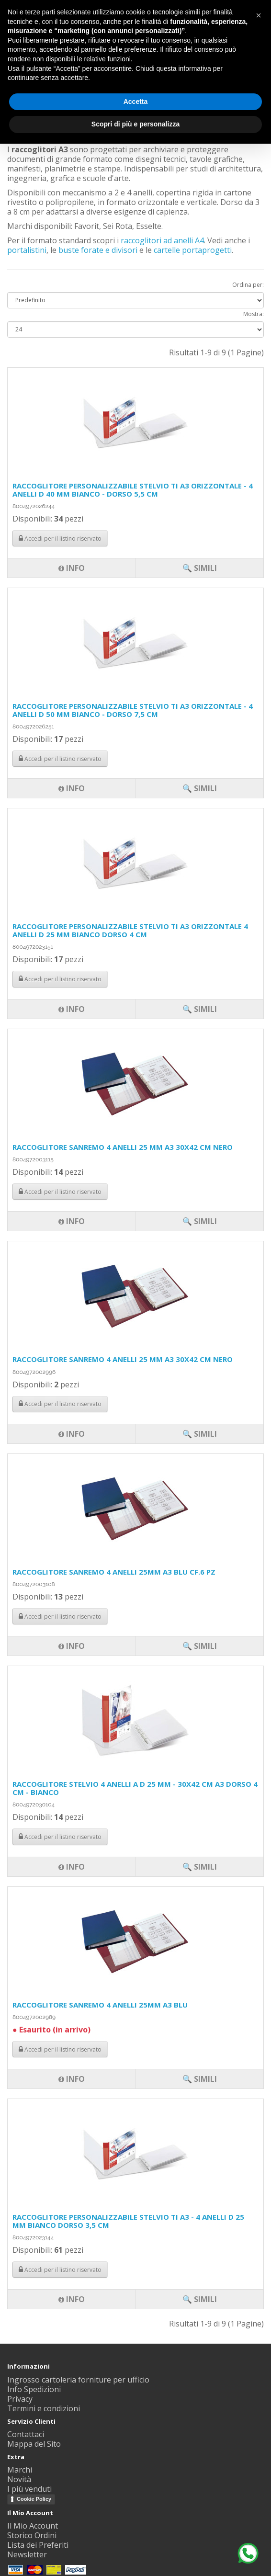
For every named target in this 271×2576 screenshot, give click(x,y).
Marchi (19, 2469)
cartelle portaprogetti (193, 250)
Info (71, 2299)
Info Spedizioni (34, 2389)
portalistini (26, 250)
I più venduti (29, 2489)
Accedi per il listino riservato (60, 2270)
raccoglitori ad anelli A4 (162, 240)
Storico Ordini (31, 2535)
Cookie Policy (34, 2499)
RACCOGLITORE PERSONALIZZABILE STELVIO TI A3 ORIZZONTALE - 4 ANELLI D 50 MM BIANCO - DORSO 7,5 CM (132, 710)
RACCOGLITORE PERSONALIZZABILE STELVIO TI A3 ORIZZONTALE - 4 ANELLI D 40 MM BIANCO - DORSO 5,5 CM (132, 490)
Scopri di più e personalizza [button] (135, 124)
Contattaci (25, 2434)
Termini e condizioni (43, 2408)
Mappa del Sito (34, 2444)
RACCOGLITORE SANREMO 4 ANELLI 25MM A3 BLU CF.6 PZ (113, 1572)
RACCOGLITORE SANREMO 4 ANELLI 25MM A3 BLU (100, 2004)
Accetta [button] (136, 101)
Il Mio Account (32, 2525)
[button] (258, 15)
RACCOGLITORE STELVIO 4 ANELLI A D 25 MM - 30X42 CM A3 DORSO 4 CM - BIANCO (135, 1788)
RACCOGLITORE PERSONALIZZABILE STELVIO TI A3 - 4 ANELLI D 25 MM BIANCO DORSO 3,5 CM (128, 2221)
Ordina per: (248, 285)
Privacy (20, 2399)
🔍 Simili (199, 2299)
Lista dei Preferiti (37, 2545)
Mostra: (253, 314)
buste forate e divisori (97, 250)
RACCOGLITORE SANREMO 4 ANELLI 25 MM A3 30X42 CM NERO (122, 1147)
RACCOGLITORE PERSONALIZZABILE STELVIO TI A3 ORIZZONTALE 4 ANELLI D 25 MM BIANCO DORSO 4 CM (130, 930)
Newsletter (27, 2554)
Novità (19, 2479)
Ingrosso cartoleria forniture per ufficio (78, 2379)
